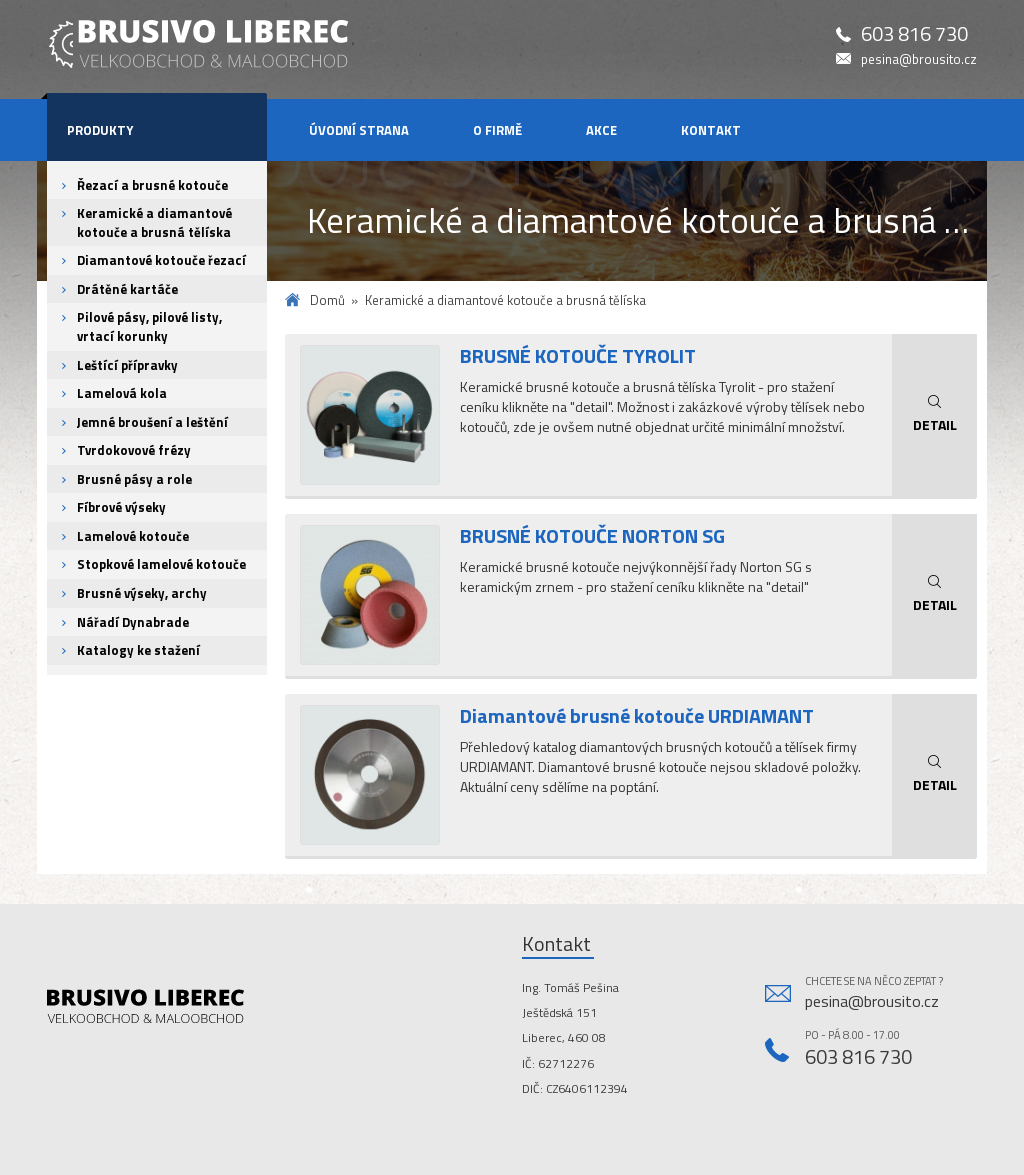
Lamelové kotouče (133, 536)
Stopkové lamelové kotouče (161, 564)
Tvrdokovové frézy (134, 450)
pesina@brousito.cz (919, 59)
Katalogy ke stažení (138, 650)
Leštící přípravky (127, 365)
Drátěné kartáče (127, 289)
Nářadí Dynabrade (133, 622)
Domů (327, 300)
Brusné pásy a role (134, 479)
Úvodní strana (359, 130)
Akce (601, 130)
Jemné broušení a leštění (152, 422)
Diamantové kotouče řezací (161, 260)
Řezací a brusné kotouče (152, 185)
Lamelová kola (122, 393)
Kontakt (711, 130)
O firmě (497, 130)
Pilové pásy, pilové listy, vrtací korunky (149, 326)
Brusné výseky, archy (142, 593)
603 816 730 (914, 34)
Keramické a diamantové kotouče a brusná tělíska (154, 222)
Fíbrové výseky (121, 507)
